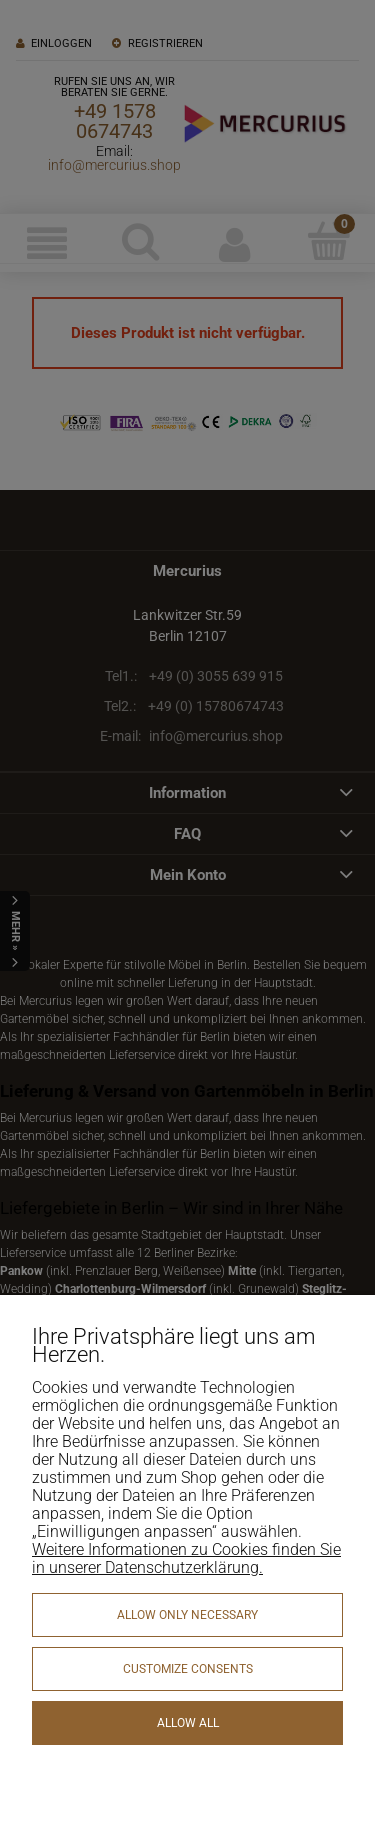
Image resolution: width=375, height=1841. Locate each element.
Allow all (188, 1723)
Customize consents (188, 1669)
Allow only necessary (187, 1615)
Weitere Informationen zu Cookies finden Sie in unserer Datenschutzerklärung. (186, 1558)
